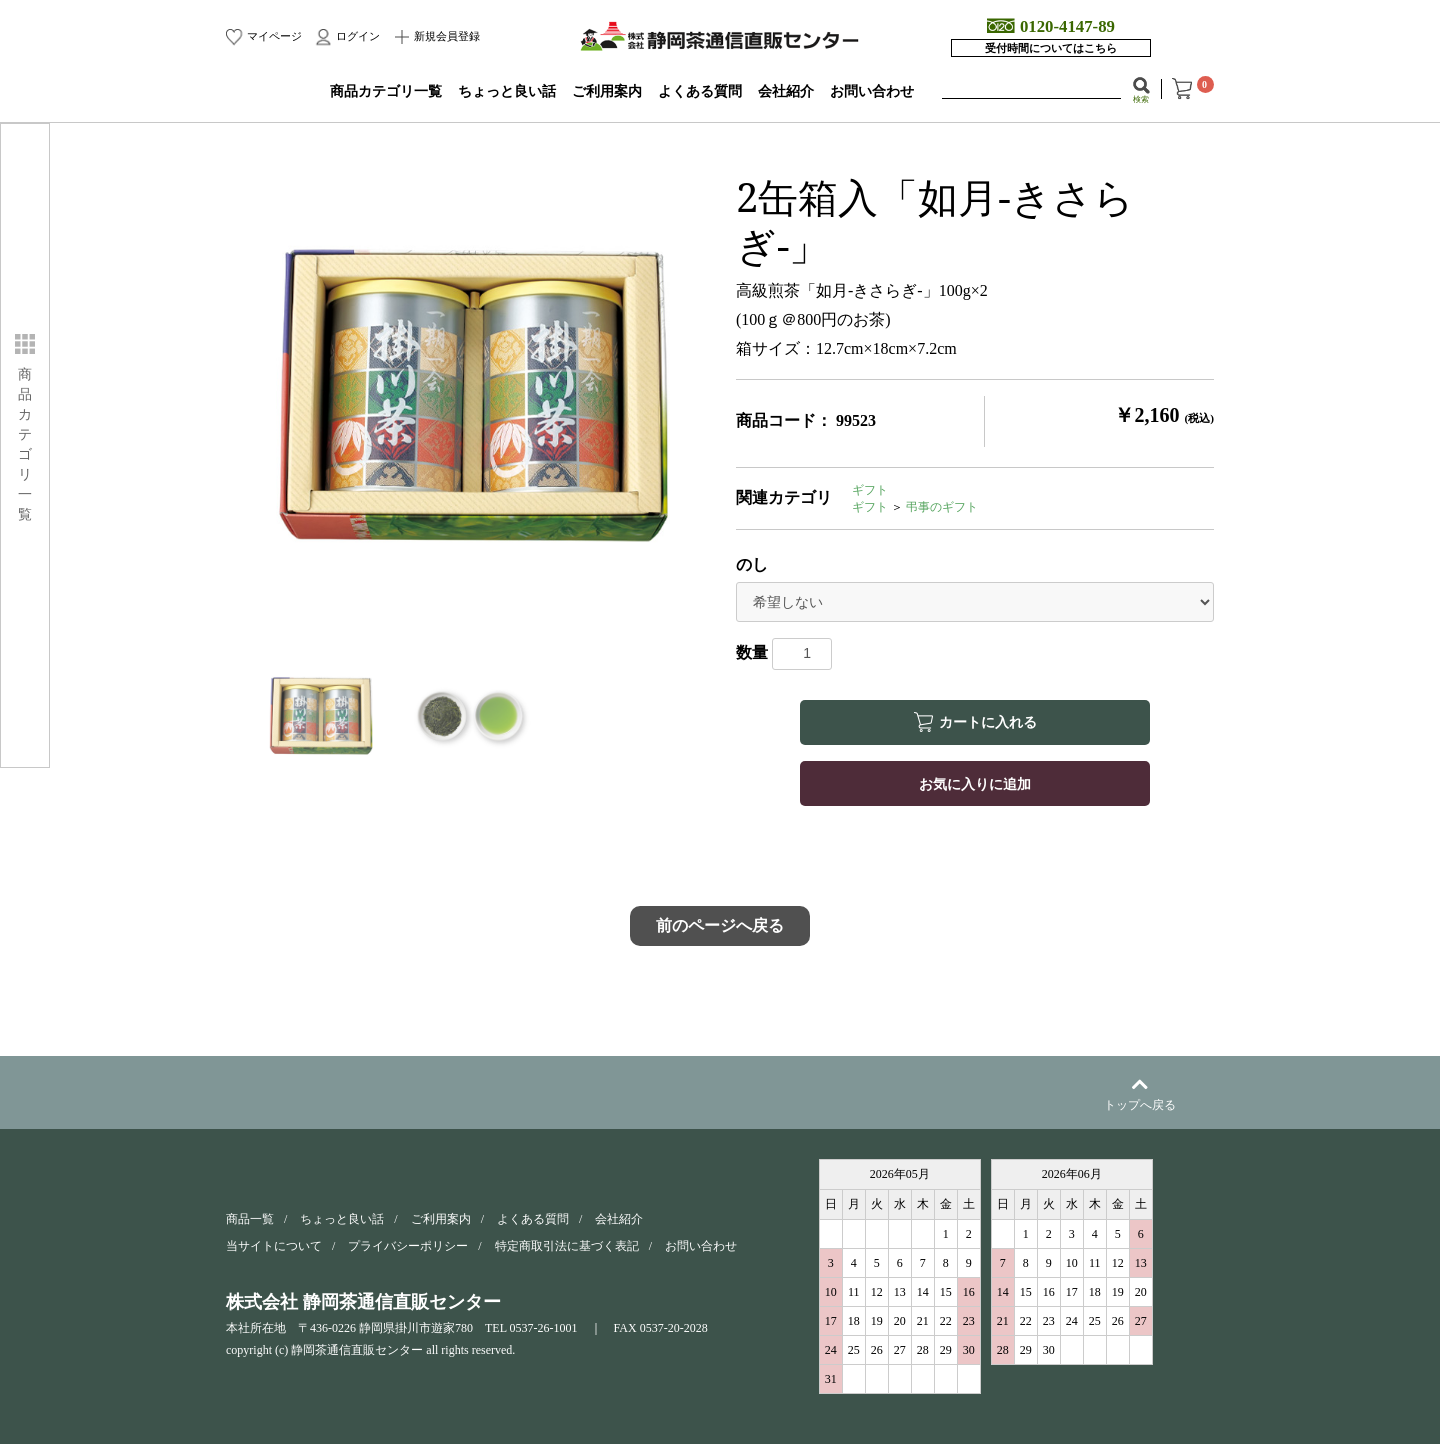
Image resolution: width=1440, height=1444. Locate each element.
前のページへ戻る (720, 925)
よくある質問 (700, 91)
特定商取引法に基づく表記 (567, 1246)
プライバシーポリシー (408, 1246)
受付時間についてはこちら (1051, 48)
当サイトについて (274, 1246)
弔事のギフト (942, 507)
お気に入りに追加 (975, 783)
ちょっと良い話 (507, 91)
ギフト (870, 490)
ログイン (356, 36)
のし (752, 564)
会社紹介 (786, 91)
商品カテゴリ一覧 (386, 91)
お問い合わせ (872, 91)
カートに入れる (988, 722)
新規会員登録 (446, 36)
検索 (1141, 99)
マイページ (273, 36)
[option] (473, 400)
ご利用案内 (607, 91)
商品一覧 (250, 1219)
